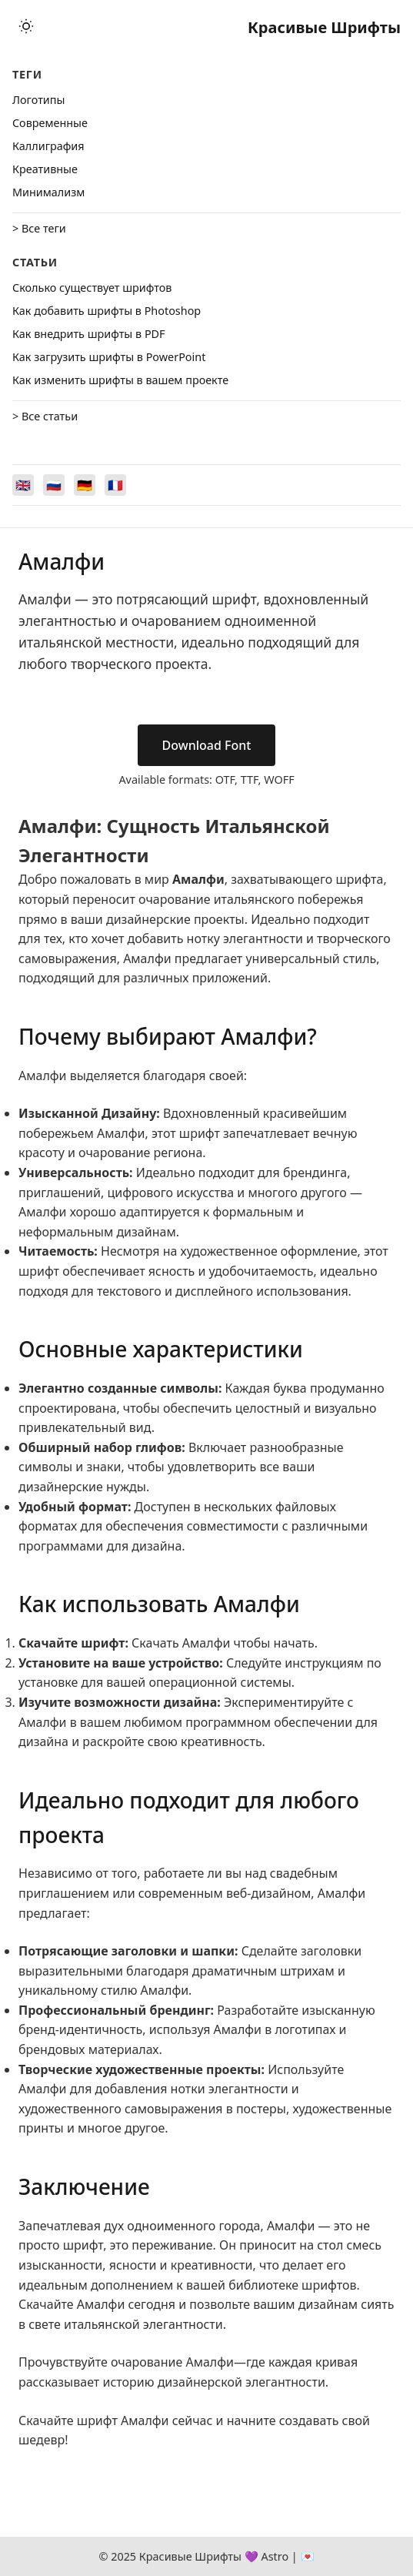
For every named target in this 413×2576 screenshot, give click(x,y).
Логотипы (38, 99)
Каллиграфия (48, 146)
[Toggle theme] (26, 27)
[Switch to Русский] (54, 485)
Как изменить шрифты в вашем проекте (120, 380)
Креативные (45, 169)
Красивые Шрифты (324, 27)
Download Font (206, 745)
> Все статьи (45, 416)
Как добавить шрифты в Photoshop (106, 310)
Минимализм (48, 192)
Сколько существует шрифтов (92, 287)
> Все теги (39, 228)
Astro (274, 2556)
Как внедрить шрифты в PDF (88, 333)
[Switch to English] (23, 485)
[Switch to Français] (115, 485)
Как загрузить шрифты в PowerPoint (108, 357)
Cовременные (50, 122)
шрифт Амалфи (123, 2420)
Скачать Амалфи (181, 1642)
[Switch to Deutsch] (84, 485)
